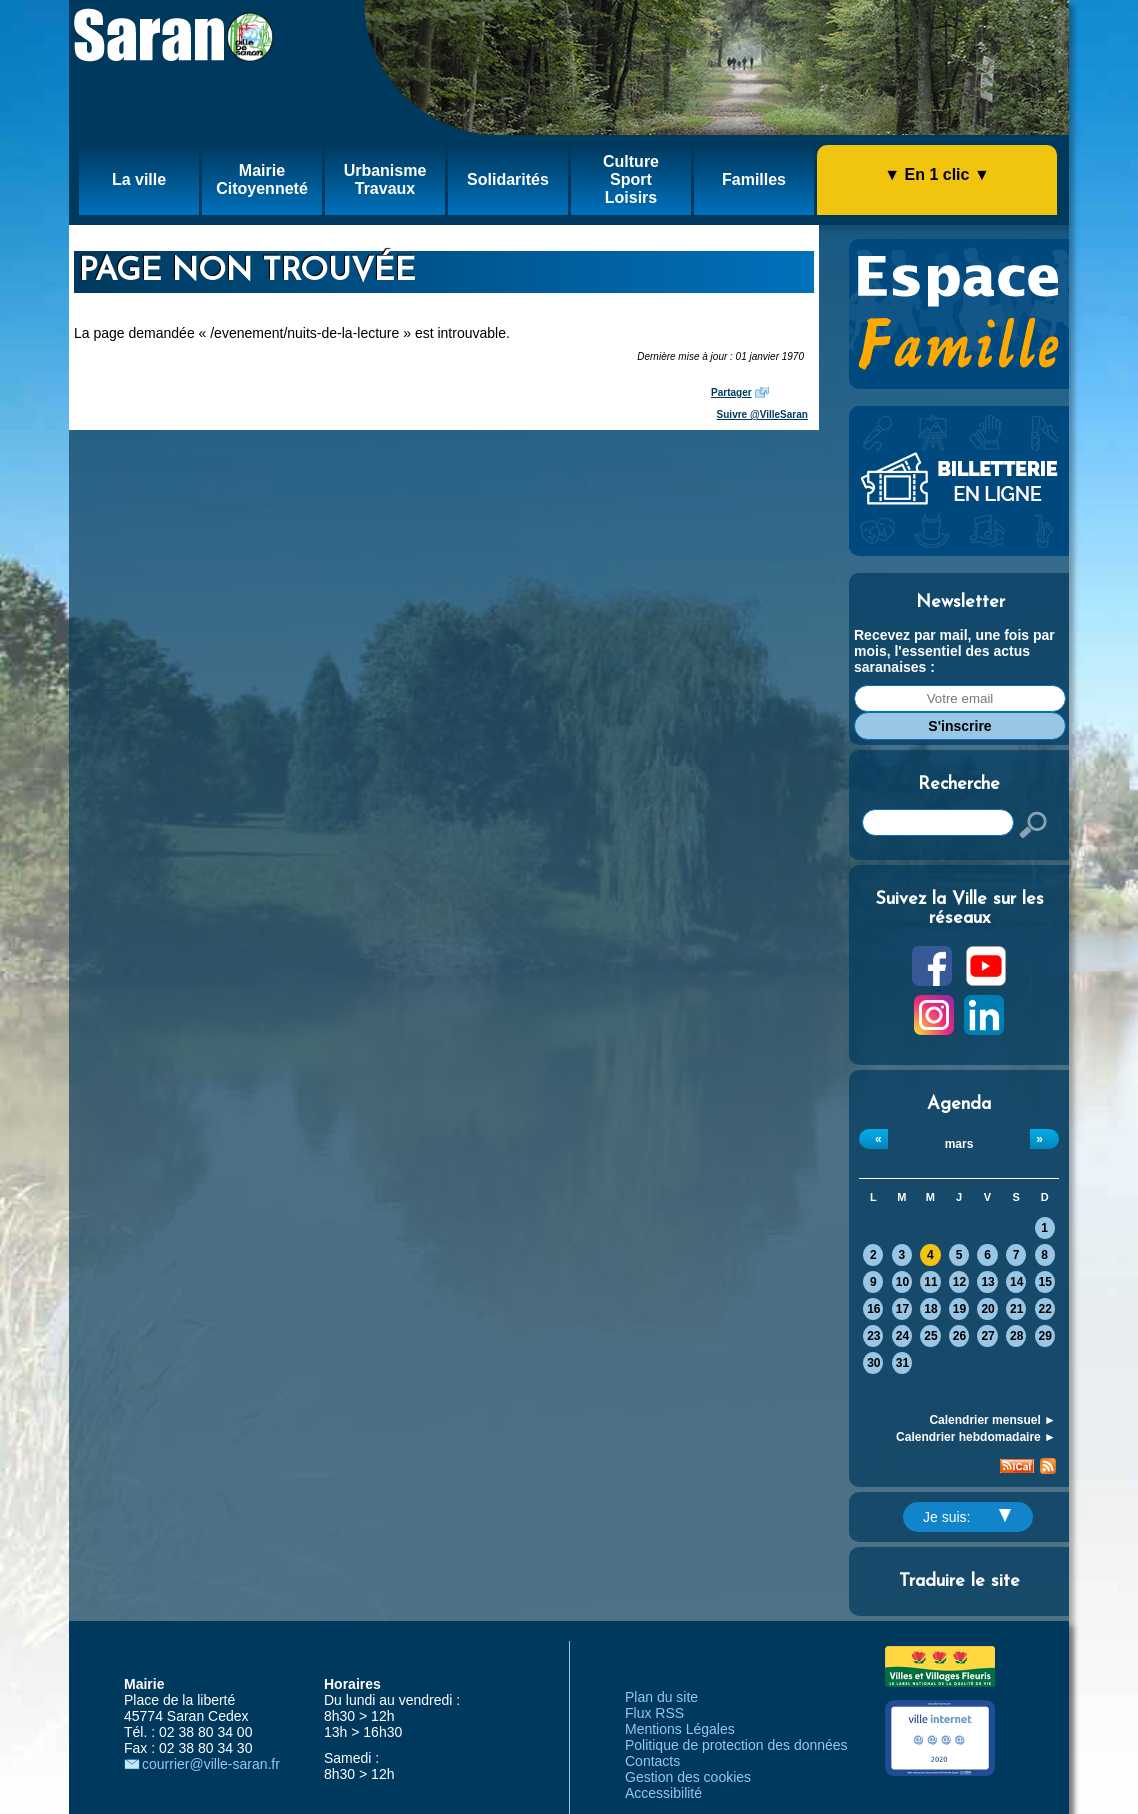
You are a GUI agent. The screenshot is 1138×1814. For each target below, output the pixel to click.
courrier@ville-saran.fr (211, 1764)
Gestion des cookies (688, 1777)
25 (930, 1336)
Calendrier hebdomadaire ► (976, 1437)
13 (987, 1282)
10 (902, 1282)
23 (873, 1336)
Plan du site (661, 1697)
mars (959, 1144)
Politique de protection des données (736, 1745)
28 (1016, 1336)
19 (959, 1309)
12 (959, 1282)
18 (930, 1309)
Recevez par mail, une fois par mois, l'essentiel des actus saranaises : (954, 651)
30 (873, 1363)
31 (902, 1363)
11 (930, 1282)
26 (959, 1336)
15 (1045, 1282)
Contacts (652, 1761)
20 (987, 1309)
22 (1045, 1309)
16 (873, 1309)
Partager (731, 392)
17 (902, 1309)
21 (1016, 1309)
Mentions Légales (680, 1729)
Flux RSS (654, 1713)
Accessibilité (663, 1793)
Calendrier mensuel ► (992, 1420)
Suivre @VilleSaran (762, 414)
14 (1016, 1282)
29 (1045, 1336)
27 (987, 1336)
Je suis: (967, 1517)
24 (902, 1336)
